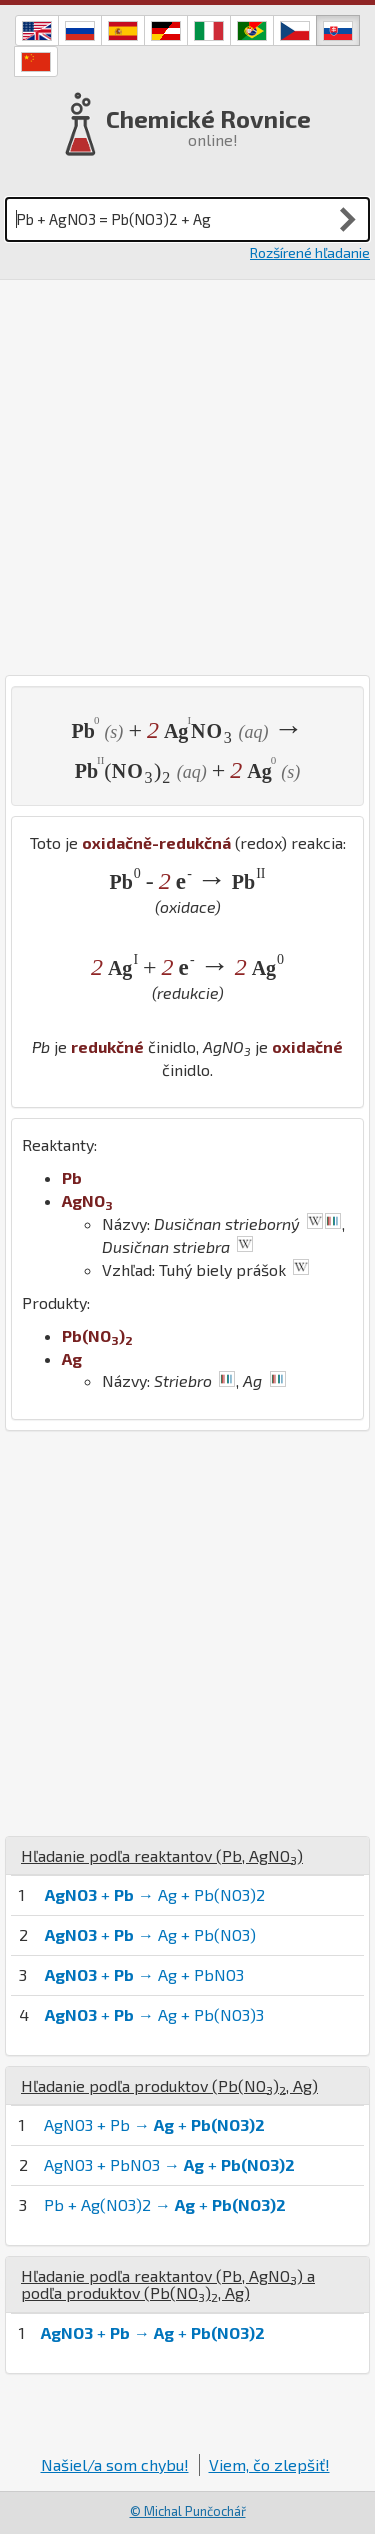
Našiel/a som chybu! (115, 2464)
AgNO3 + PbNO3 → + (169, 2164)
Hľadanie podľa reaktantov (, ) (162, 1855)
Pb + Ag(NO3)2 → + (165, 2204)
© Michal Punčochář (188, 2511)
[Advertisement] (187, 477)
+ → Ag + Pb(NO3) (150, 1934)
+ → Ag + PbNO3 (144, 1974)
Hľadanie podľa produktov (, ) (169, 2085)
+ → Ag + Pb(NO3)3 (154, 2014)
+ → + (153, 2332)
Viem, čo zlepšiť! (269, 2464)
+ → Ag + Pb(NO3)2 (155, 1894)
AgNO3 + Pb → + (154, 2124)
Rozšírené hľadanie (310, 252)
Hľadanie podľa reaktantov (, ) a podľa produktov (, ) (168, 2284)
